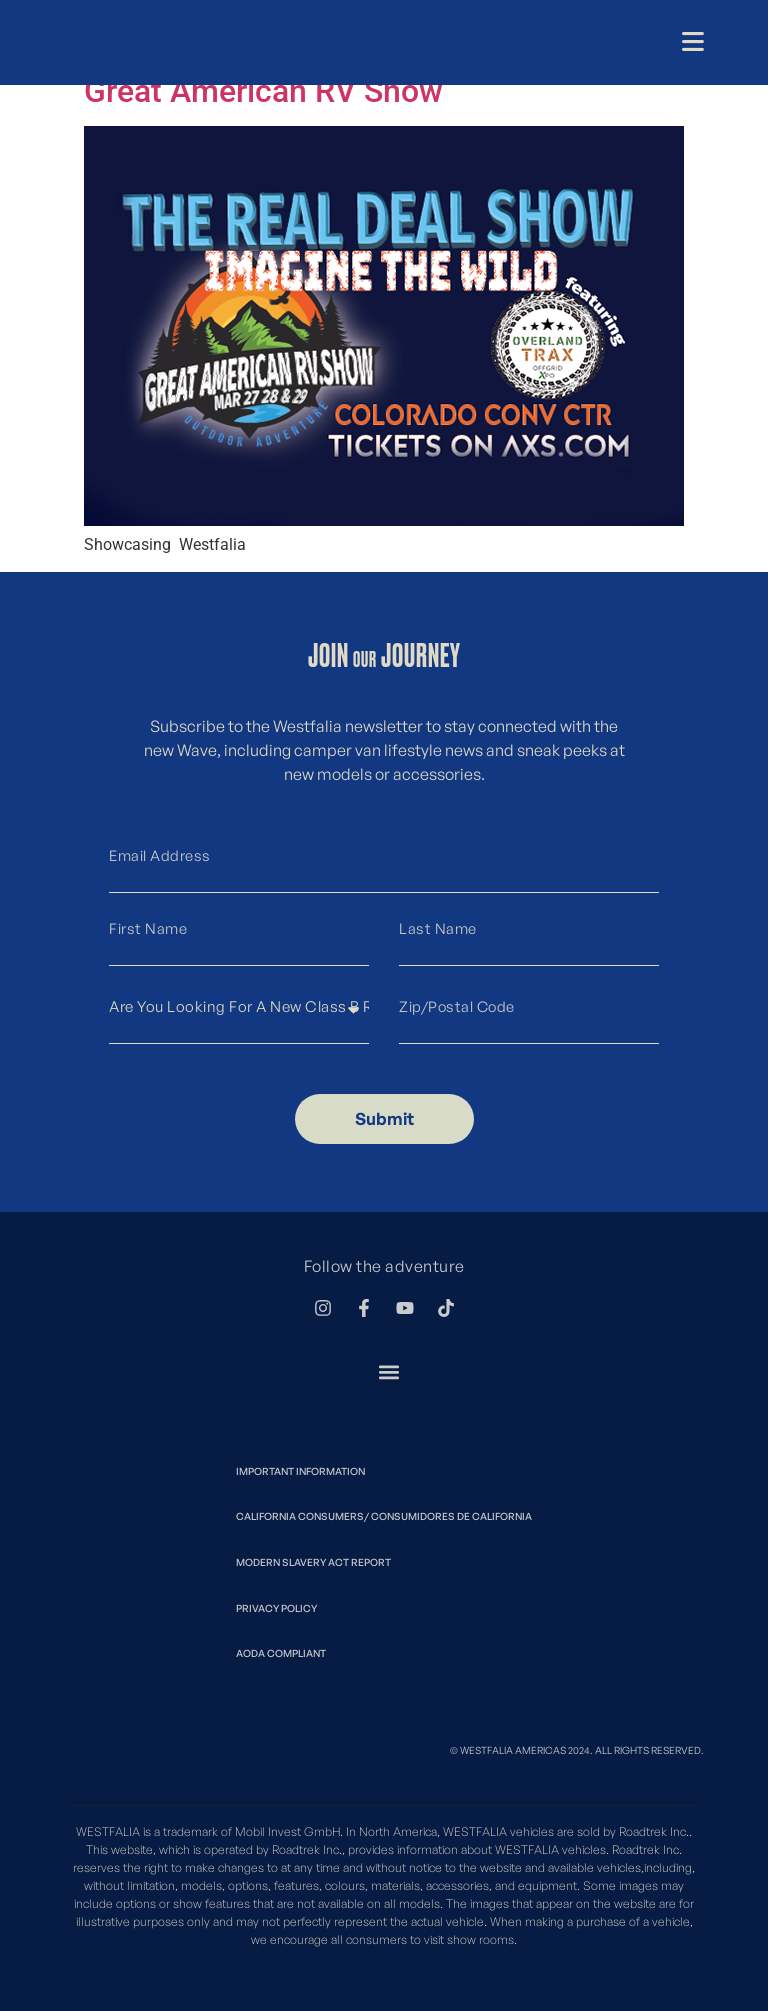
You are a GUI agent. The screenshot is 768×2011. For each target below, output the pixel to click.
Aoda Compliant (281, 1653)
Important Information (300, 1471)
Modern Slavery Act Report (313, 1562)
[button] (388, 1372)
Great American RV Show (263, 91)
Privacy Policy (276, 1608)
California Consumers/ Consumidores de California (384, 1516)
